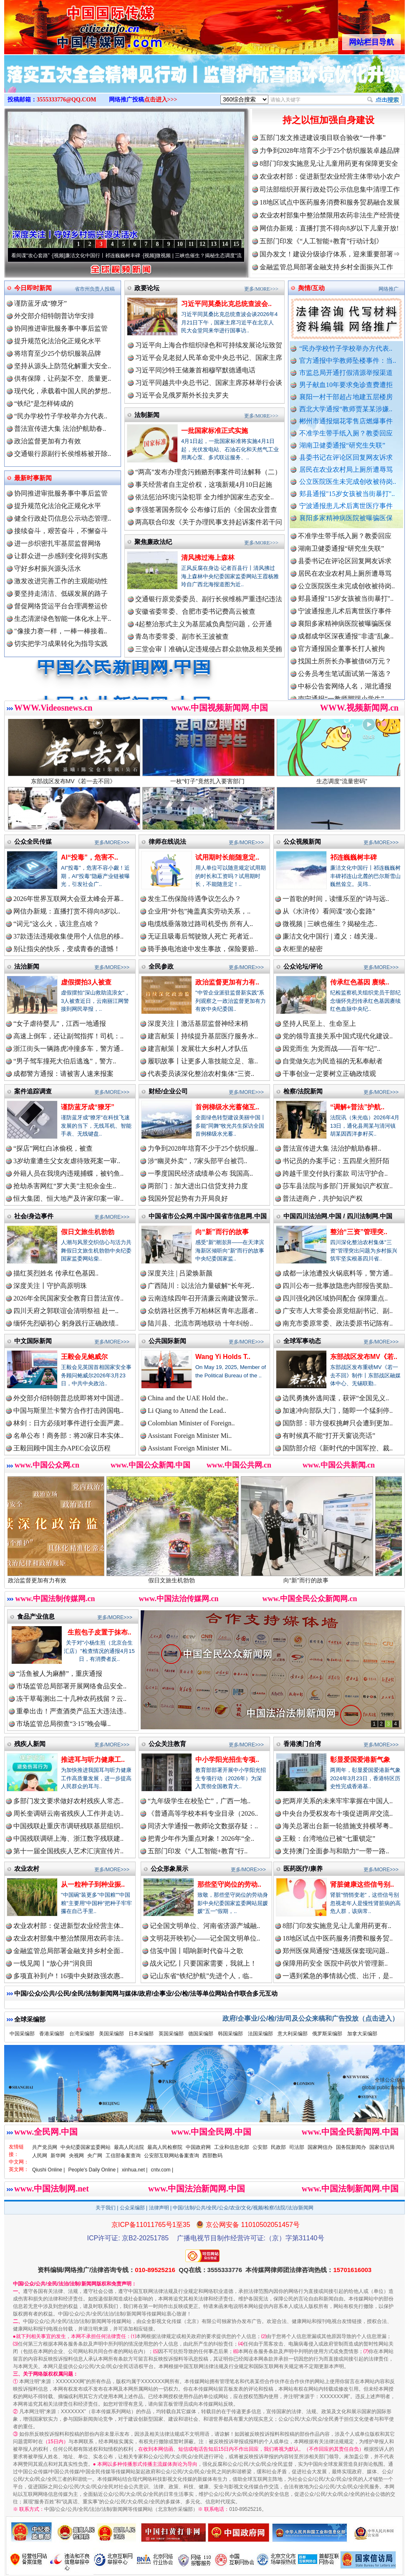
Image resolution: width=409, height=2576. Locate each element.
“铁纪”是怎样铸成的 (43, 403)
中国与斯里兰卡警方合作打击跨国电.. (68, 1410)
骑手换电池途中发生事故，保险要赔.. (203, 948)
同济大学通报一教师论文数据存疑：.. (203, 1826)
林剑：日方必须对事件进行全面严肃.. (68, 1423)
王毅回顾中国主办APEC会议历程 (62, 1448)
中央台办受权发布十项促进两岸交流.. (338, 1813)
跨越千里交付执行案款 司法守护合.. (335, 1173)
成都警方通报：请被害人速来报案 (63, 1073)
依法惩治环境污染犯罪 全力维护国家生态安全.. (204, 497)
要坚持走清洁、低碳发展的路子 (61, 593)
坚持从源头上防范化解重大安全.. (62, 365)
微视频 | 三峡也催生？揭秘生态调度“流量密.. (226, 255)
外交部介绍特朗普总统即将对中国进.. (68, 1398)
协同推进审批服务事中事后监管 (61, 328)
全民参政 (161, 966)
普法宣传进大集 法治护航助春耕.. (332, 1148)
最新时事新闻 (33, 477)
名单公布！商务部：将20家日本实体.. (68, 1435)
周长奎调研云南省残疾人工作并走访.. (68, 1813)
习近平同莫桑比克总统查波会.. (226, 303)
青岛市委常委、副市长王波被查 (182, 636)
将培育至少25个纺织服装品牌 (57, 353)
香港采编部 (51, 2034)
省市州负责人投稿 (95, 289)
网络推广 (389, 289)
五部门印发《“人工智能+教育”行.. (197, 1851)
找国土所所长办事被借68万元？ (344, 674)
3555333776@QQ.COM (66, 99)
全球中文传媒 (73, 24)
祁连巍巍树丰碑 (353, 857)
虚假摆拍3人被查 (86, 982)
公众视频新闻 (302, 841)
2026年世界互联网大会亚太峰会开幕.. (68, 898)
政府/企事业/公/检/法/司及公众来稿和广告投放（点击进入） (310, 2018)
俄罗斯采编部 (327, 2034)
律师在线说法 (167, 841)
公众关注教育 (167, 1743)
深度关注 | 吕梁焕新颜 (180, 1273)
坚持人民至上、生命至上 (319, 1023)
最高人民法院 (129, 2147)
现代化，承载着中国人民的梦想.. (62, 391)
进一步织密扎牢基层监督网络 (57, 543)
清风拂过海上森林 (208, 557)
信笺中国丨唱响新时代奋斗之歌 (196, 1950)
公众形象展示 (169, 1868)
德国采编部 (200, 2034)
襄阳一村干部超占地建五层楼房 (346, 396)
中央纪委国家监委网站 (86, 2147)
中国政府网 (198, 2147)
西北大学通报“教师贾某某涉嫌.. (345, 408)
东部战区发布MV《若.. (363, 1356)
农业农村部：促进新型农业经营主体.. (68, 1925)
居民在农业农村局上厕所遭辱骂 (346, 469)
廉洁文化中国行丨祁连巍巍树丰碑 (124, 255)
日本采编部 (141, 2034)
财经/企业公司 (168, 1091)
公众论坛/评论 (303, 966)
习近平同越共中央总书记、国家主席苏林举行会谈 (208, 382)
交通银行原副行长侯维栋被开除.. (62, 453)
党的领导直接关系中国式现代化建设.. (338, 1036)
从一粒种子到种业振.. (93, 1884)
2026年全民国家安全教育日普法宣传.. (68, 1298)
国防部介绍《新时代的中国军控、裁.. (338, 1448)
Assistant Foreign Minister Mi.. (190, 1435)
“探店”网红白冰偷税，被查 (53, 1148)
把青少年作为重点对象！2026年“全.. (201, 1838)
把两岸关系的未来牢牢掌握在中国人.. (338, 1800)
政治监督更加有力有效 (47, 441)
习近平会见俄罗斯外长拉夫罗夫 (182, 395)
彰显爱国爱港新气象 (360, 1759)
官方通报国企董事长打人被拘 (341, 662)
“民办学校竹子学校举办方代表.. (345, 348)
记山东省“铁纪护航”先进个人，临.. (201, 1975)
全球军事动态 (302, 1340)
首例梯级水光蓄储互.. (227, 1107)
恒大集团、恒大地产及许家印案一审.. (68, 1198)
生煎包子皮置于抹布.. (99, 1632)
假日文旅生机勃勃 (87, 1231)
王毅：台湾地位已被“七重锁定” (329, 1838)
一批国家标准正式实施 (214, 430)
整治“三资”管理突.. (358, 1231)
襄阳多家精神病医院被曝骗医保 (346, 517)
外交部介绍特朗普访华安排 (54, 315)
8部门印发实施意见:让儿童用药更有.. (337, 1925)
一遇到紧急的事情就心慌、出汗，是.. (338, 1975)
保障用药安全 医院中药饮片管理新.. (335, 1963)
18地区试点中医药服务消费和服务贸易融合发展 (330, 202)
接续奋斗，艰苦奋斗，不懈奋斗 (61, 530)
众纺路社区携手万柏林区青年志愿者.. (203, 1310)
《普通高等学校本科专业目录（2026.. (203, 1813)
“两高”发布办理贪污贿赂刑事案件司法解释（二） (208, 472)
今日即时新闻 (33, 287)
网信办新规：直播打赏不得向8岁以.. (66, 911)
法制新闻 (146, 414)
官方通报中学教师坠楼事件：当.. (347, 360)
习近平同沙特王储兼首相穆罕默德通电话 (195, 370)
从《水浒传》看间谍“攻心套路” (37, 255)
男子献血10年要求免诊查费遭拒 (346, 384)
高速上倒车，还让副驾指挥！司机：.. (68, 1036)
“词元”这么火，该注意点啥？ (56, 923)
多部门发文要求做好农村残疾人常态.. (68, 1800)
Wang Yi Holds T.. (222, 1356)
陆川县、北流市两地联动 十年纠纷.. (200, 1323)
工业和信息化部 (231, 2147)
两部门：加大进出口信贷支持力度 (198, 1185)
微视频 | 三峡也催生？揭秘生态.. (330, 923)
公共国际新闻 (167, 1340)
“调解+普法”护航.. (357, 1107)
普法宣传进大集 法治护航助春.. (60, 428)
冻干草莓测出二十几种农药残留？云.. (71, 1698)
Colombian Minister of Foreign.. (191, 1423)
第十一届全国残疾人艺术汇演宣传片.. (68, 1851)
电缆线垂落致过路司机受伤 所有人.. (200, 923)
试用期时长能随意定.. (227, 857)
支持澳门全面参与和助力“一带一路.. (336, 1851)
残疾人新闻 (29, 1743)
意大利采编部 (293, 2034)
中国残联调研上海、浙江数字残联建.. (68, 1838)
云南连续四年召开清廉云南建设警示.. (203, 1298)
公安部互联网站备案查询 (171, 2155)
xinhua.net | (135, 2170)
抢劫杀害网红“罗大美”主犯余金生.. (64, 1185)
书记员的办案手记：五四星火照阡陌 (336, 1160)
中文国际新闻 (33, 1340)
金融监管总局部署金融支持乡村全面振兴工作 (326, 267)
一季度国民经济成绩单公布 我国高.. (200, 1173)
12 (202, 244)
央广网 (94, 2155)
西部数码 (212, 2155)
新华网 (58, 2155)
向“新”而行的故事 (222, 1231)
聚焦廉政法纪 (153, 541)
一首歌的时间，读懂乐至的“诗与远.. (336, 898)
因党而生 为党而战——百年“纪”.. (331, 1048)
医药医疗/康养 (303, 1868)
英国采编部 (171, 2034)
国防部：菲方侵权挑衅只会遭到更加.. (338, 1423)
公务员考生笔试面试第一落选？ (344, 687)
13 (214, 244)
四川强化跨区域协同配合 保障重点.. (335, 1298)
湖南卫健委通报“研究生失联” (342, 445)
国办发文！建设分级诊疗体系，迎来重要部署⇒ (330, 254)
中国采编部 (22, 2034)
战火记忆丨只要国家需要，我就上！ (203, 1963)
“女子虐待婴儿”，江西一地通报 (59, 1023)
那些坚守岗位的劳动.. (229, 1884)
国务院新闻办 (351, 2147)
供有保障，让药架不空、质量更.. (62, 378)
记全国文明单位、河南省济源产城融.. (205, 1925)
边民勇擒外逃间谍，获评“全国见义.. (336, 1398)
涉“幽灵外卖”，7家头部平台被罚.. (197, 1160)
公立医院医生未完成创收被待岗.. (347, 481)
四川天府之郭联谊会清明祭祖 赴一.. (66, 1310)
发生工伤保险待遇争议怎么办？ (194, 898)
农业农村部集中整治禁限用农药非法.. (68, 1938)
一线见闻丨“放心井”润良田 (53, 1963)
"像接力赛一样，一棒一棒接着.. (60, 631)
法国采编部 (260, 2034)
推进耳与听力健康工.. (93, 1759)
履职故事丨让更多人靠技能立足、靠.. (203, 1061)
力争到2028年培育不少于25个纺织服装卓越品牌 (330, 150)
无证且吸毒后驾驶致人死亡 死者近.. (200, 936)
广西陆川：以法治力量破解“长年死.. (201, 1285)
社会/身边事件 (33, 1216)
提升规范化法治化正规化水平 (57, 340)
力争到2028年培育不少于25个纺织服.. (203, 1148)
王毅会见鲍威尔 (84, 1356)
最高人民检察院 (164, 2147)
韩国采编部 (230, 2034)
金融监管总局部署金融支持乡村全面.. (68, 1950)
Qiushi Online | (48, 2170)
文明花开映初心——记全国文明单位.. (205, 1938)
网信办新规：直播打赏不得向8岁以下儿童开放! (329, 228)
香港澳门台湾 (302, 1743)
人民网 (39, 2155)
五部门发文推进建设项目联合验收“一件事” (323, 137)
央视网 (76, 2155)
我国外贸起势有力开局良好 (188, 1198)
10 (180, 244)
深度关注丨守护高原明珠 (50, 1285)
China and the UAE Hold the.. (188, 1398)
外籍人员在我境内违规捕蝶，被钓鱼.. (68, 1173)
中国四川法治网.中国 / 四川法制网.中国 (337, 1216)
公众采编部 (132, 2208)
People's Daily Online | (93, 2170)
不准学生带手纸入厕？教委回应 (346, 433)
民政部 (278, 2147)
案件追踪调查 (33, 1091)
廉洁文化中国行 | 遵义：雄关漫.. (330, 936)
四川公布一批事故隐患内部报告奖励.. (338, 1285)
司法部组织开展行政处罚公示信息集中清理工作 (330, 189)
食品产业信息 (36, 1616)
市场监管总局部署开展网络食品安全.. (71, 1686)
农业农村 (26, 1868)
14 (225, 244)
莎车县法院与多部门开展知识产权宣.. (338, 1185)
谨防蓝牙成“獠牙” (40, 303)
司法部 (296, 2147)
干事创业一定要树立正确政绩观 (329, 1073)
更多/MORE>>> (261, 289)
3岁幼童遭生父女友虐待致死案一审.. (66, 1160)
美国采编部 (111, 2034)
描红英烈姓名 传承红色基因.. (55, 1273)
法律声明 (159, 2208)
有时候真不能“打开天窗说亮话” (329, 1435)
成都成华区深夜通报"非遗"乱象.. (346, 649)
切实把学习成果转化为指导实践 (61, 643)
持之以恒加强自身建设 (328, 120)
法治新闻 (26, 966)
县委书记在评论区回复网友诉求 (346, 457)
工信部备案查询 (123, 2155)
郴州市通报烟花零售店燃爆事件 (346, 421)
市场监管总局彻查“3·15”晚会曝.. (63, 1723)
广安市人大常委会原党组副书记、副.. (338, 1310)
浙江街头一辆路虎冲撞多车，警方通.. (68, 1048)
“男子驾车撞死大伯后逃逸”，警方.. (64, 1061)
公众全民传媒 (33, 841)
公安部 (260, 2147)
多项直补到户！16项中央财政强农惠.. (68, 1975)
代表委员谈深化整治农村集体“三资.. (201, 1073)
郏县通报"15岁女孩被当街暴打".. (347, 493)
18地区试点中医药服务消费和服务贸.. (338, 1938)
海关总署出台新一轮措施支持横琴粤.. (338, 1826)
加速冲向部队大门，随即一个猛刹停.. (338, 1410)
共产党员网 (44, 2147)
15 (236, 244)
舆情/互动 (311, 287)
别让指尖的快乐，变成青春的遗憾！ (66, 948)
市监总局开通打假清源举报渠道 (346, 372)
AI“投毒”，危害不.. (89, 857)
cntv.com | (162, 2170)
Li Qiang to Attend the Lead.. (187, 1410)
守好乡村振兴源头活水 (47, 568)
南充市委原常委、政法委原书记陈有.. (338, 1323)
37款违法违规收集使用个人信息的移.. (68, 936)
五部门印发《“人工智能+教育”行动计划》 (321, 241)
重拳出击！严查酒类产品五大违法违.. (71, 1711)
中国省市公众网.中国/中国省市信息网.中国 (208, 1216)
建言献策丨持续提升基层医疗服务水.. (203, 1036)
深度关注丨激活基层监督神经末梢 (198, 1023)
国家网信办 (320, 2147)
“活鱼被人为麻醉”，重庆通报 (59, 1673)
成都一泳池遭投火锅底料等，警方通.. (338, 1273)
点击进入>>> (160, 99)
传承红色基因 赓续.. (359, 982)
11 (191, 244)
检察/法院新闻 (303, 1091)
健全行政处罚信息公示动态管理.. (62, 518)
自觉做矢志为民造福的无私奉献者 (333, 1061)
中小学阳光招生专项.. (227, 1759)
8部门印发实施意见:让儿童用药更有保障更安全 (329, 163)
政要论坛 (146, 287)
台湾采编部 (81, 2034)
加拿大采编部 (362, 2034)
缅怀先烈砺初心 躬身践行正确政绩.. (66, 1323)
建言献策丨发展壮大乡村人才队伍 (198, 1048)
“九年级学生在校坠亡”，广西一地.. (199, 1800)
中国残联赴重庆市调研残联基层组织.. (68, 1826)
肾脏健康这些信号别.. (362, 1884)
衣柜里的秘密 (303, 948)
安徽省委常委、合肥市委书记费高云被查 (195, 611)
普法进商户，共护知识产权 (323, 1198)
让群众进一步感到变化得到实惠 (61, 555)
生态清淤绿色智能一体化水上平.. (62, 618)
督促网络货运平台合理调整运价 (61, 606)
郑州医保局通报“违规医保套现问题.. (336, 1950)
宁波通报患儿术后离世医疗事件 (346, 505)
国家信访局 (381, 2147)
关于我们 (106, 2208)
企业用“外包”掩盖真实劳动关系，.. (199, 911)
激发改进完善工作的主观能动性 (61, 581)
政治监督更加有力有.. (227, 982)
